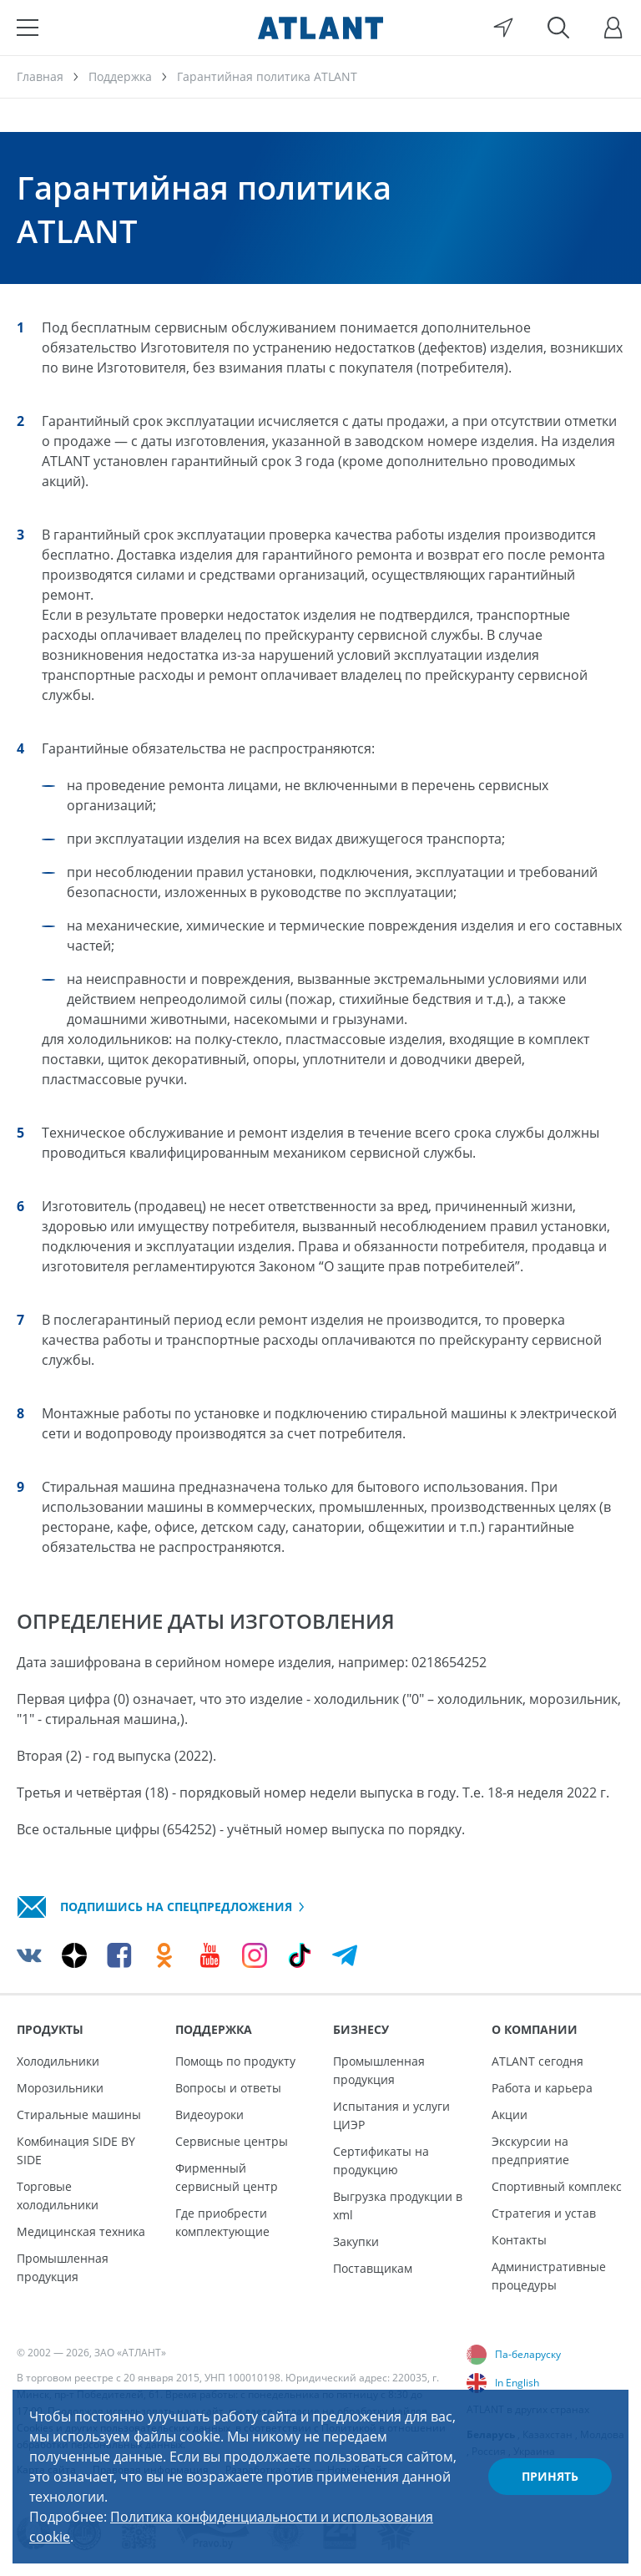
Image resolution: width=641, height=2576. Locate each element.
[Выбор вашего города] (503, 27)
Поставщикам (372, 2268)
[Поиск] (558, 27)
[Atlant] (320, 27)
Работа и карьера (542, 2088)
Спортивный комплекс (557, 2186)
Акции (509, 2114)
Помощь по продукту (235, 2061)
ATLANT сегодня (537, 2061)
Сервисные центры (231, 2141)
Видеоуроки (209, 2114)
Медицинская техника (81, 2231)
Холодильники (58, 2061)
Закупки (356, 2241)
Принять (550, 2476)
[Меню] (27, 27)
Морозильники (60, 2088)
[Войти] (613, 27)
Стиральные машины (79, 2114)
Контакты (519, 2240)
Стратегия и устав (544, 2213)
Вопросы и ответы (228, 2088)
